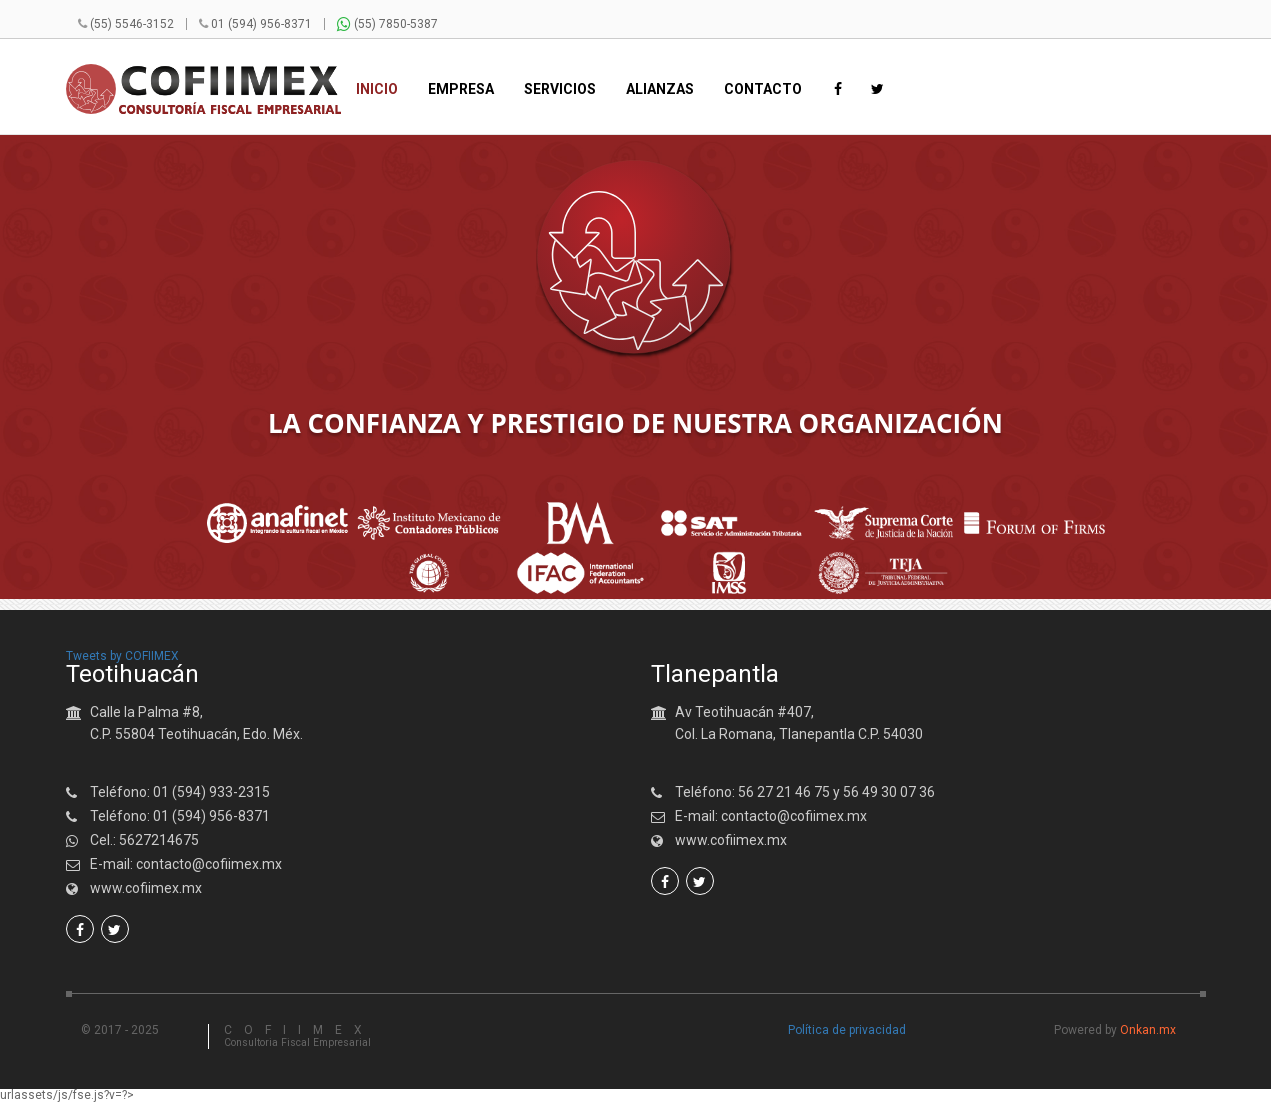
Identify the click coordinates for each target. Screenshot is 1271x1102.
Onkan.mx (1148, 1030)
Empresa (461, 89)
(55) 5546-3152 (132, 24)
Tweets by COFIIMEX (122, 656)
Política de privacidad (847, 1030)
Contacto (763, 89)
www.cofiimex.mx (146, 888)
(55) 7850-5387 (387, 24)
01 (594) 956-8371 (261, 24)
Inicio (377, 89)
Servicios (560, 89)
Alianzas (660, 89)
